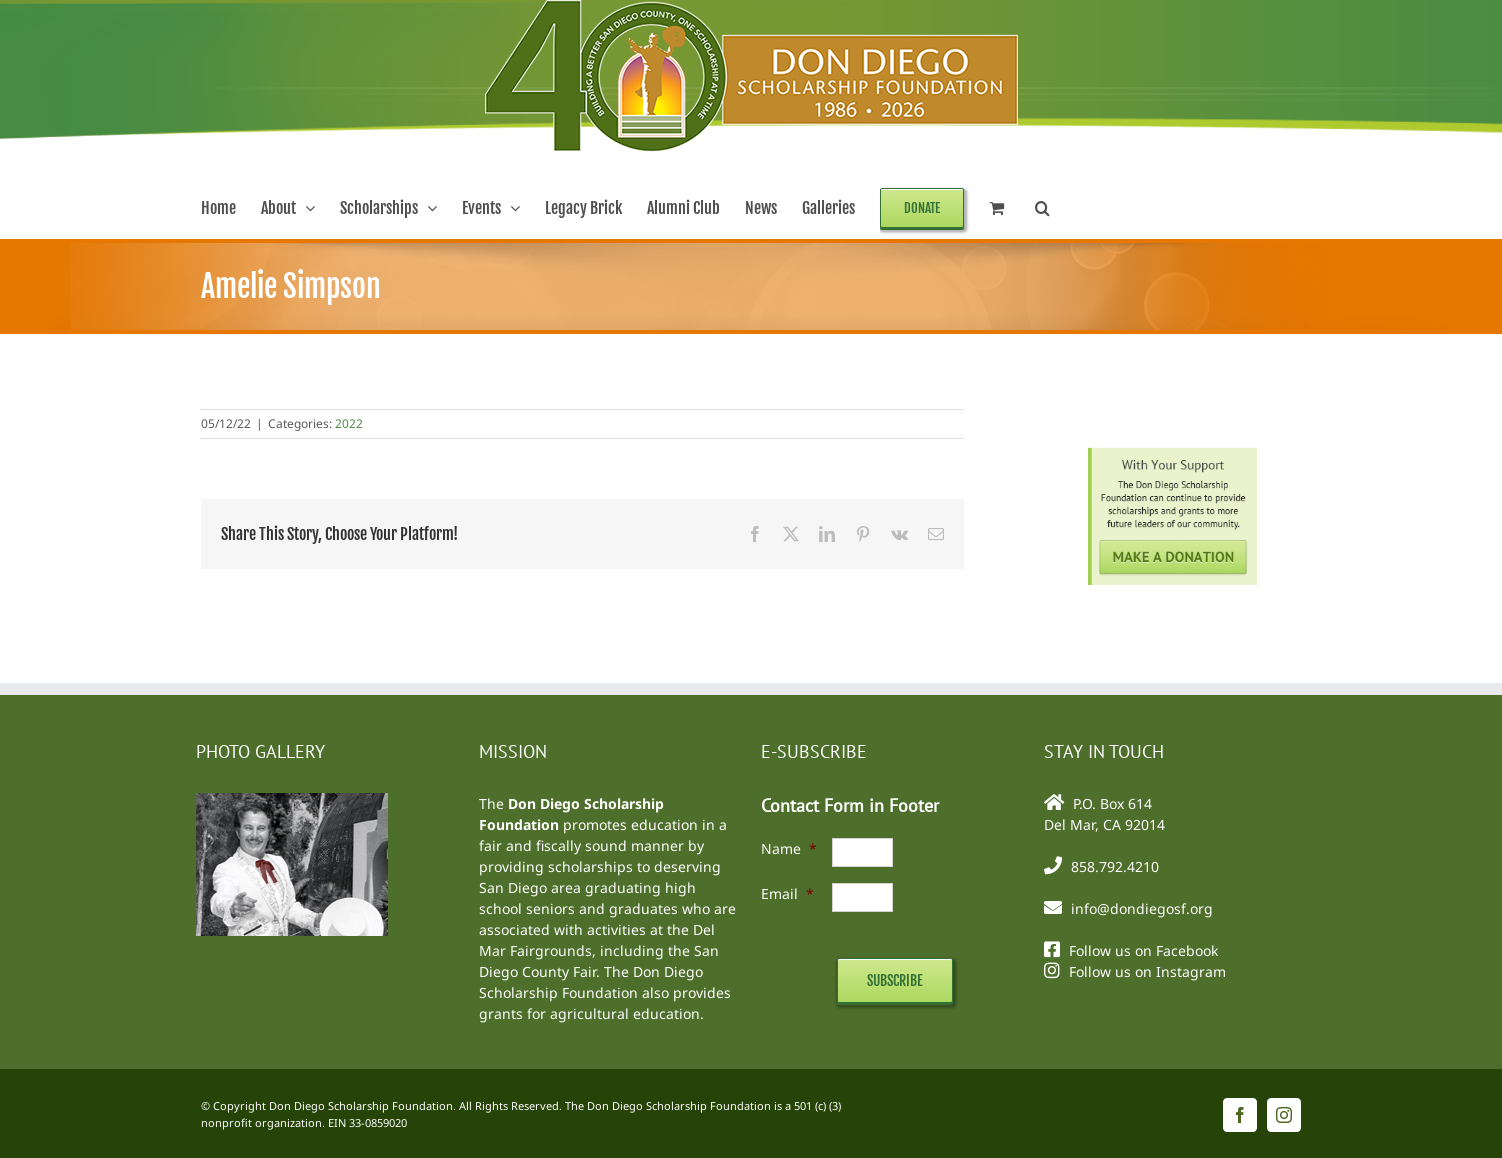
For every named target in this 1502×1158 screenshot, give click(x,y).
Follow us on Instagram (1147, 971)
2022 (349, 423)
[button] (1042, 208)
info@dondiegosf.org (1142, 908)
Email (787, 893)
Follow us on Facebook (1143, 950)
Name (789, 848)
